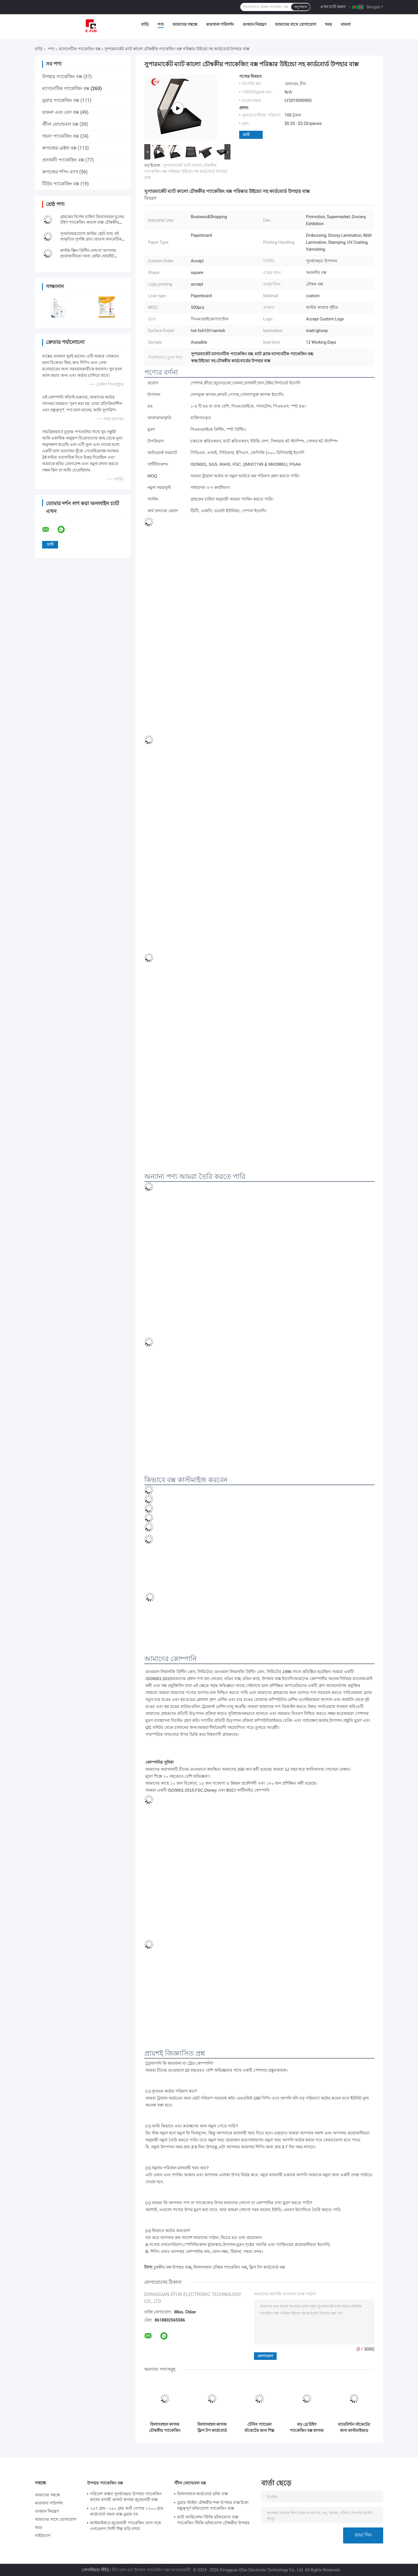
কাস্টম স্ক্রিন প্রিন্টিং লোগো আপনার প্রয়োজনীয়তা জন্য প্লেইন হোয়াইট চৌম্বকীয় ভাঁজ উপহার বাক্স (88, 256)
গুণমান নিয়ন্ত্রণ (254, 24)
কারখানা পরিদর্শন (220, 24)
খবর (328, 24)
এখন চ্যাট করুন (333, 6)
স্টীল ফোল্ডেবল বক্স (60, 124)
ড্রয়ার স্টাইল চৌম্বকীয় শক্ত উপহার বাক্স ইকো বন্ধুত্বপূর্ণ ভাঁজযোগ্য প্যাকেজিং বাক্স (212, 2505)
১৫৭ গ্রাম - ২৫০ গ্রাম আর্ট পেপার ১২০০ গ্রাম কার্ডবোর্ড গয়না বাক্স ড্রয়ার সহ (126, 2511)
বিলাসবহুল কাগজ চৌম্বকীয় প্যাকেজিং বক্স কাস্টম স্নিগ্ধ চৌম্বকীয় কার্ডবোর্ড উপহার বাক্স (164, 2427)
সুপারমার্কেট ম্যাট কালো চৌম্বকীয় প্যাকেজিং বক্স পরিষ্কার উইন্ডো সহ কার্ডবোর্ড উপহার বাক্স (185, 171)
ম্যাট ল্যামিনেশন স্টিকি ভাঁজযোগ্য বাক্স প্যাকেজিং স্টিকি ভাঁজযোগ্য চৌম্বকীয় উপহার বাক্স (213, 2521)
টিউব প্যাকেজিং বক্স (60, 184)
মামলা (346, 24)
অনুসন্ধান (300, 7)
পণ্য (160, 24)
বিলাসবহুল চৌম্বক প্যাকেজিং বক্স (219, 2267)
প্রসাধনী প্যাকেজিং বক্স (63, 160)
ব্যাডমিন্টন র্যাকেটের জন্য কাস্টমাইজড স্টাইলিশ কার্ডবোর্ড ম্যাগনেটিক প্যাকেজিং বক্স (354, 2427)
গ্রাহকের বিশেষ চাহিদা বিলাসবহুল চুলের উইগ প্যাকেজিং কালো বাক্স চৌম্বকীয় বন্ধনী (92, 222)
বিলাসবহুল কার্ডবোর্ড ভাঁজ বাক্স (202, 2493)
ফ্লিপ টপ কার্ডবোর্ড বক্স (267, 2267)
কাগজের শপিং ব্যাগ (60, 172)
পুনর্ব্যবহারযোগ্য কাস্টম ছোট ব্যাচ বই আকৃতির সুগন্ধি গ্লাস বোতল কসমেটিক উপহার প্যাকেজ (91, 239)
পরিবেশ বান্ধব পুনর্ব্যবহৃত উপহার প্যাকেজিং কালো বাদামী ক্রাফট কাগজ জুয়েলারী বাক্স (126, 2496)
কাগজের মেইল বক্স (59, 148)
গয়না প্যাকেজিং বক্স (60, 136)
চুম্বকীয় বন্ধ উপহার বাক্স (172, 2267)
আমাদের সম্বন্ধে (184, 24)
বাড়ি (145, 24)
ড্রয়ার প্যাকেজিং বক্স (60, 100)
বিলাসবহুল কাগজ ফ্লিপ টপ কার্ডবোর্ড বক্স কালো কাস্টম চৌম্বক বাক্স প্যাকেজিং (212, 2427)
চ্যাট (246, 134)
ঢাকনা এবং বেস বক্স (60, 112)
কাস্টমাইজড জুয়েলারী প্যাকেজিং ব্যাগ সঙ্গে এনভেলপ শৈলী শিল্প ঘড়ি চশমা (125, 2526)
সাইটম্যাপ (43, 2535)
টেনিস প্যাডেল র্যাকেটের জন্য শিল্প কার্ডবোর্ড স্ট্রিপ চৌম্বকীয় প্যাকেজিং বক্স (259, 2427)
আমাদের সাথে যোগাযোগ (295, 24)
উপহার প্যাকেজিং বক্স (62, 76)
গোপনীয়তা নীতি (95, 2570)
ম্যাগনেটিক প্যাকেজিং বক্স (79, 48)
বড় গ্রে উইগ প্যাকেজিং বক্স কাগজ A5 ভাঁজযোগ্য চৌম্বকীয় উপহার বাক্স (307, 2427)
